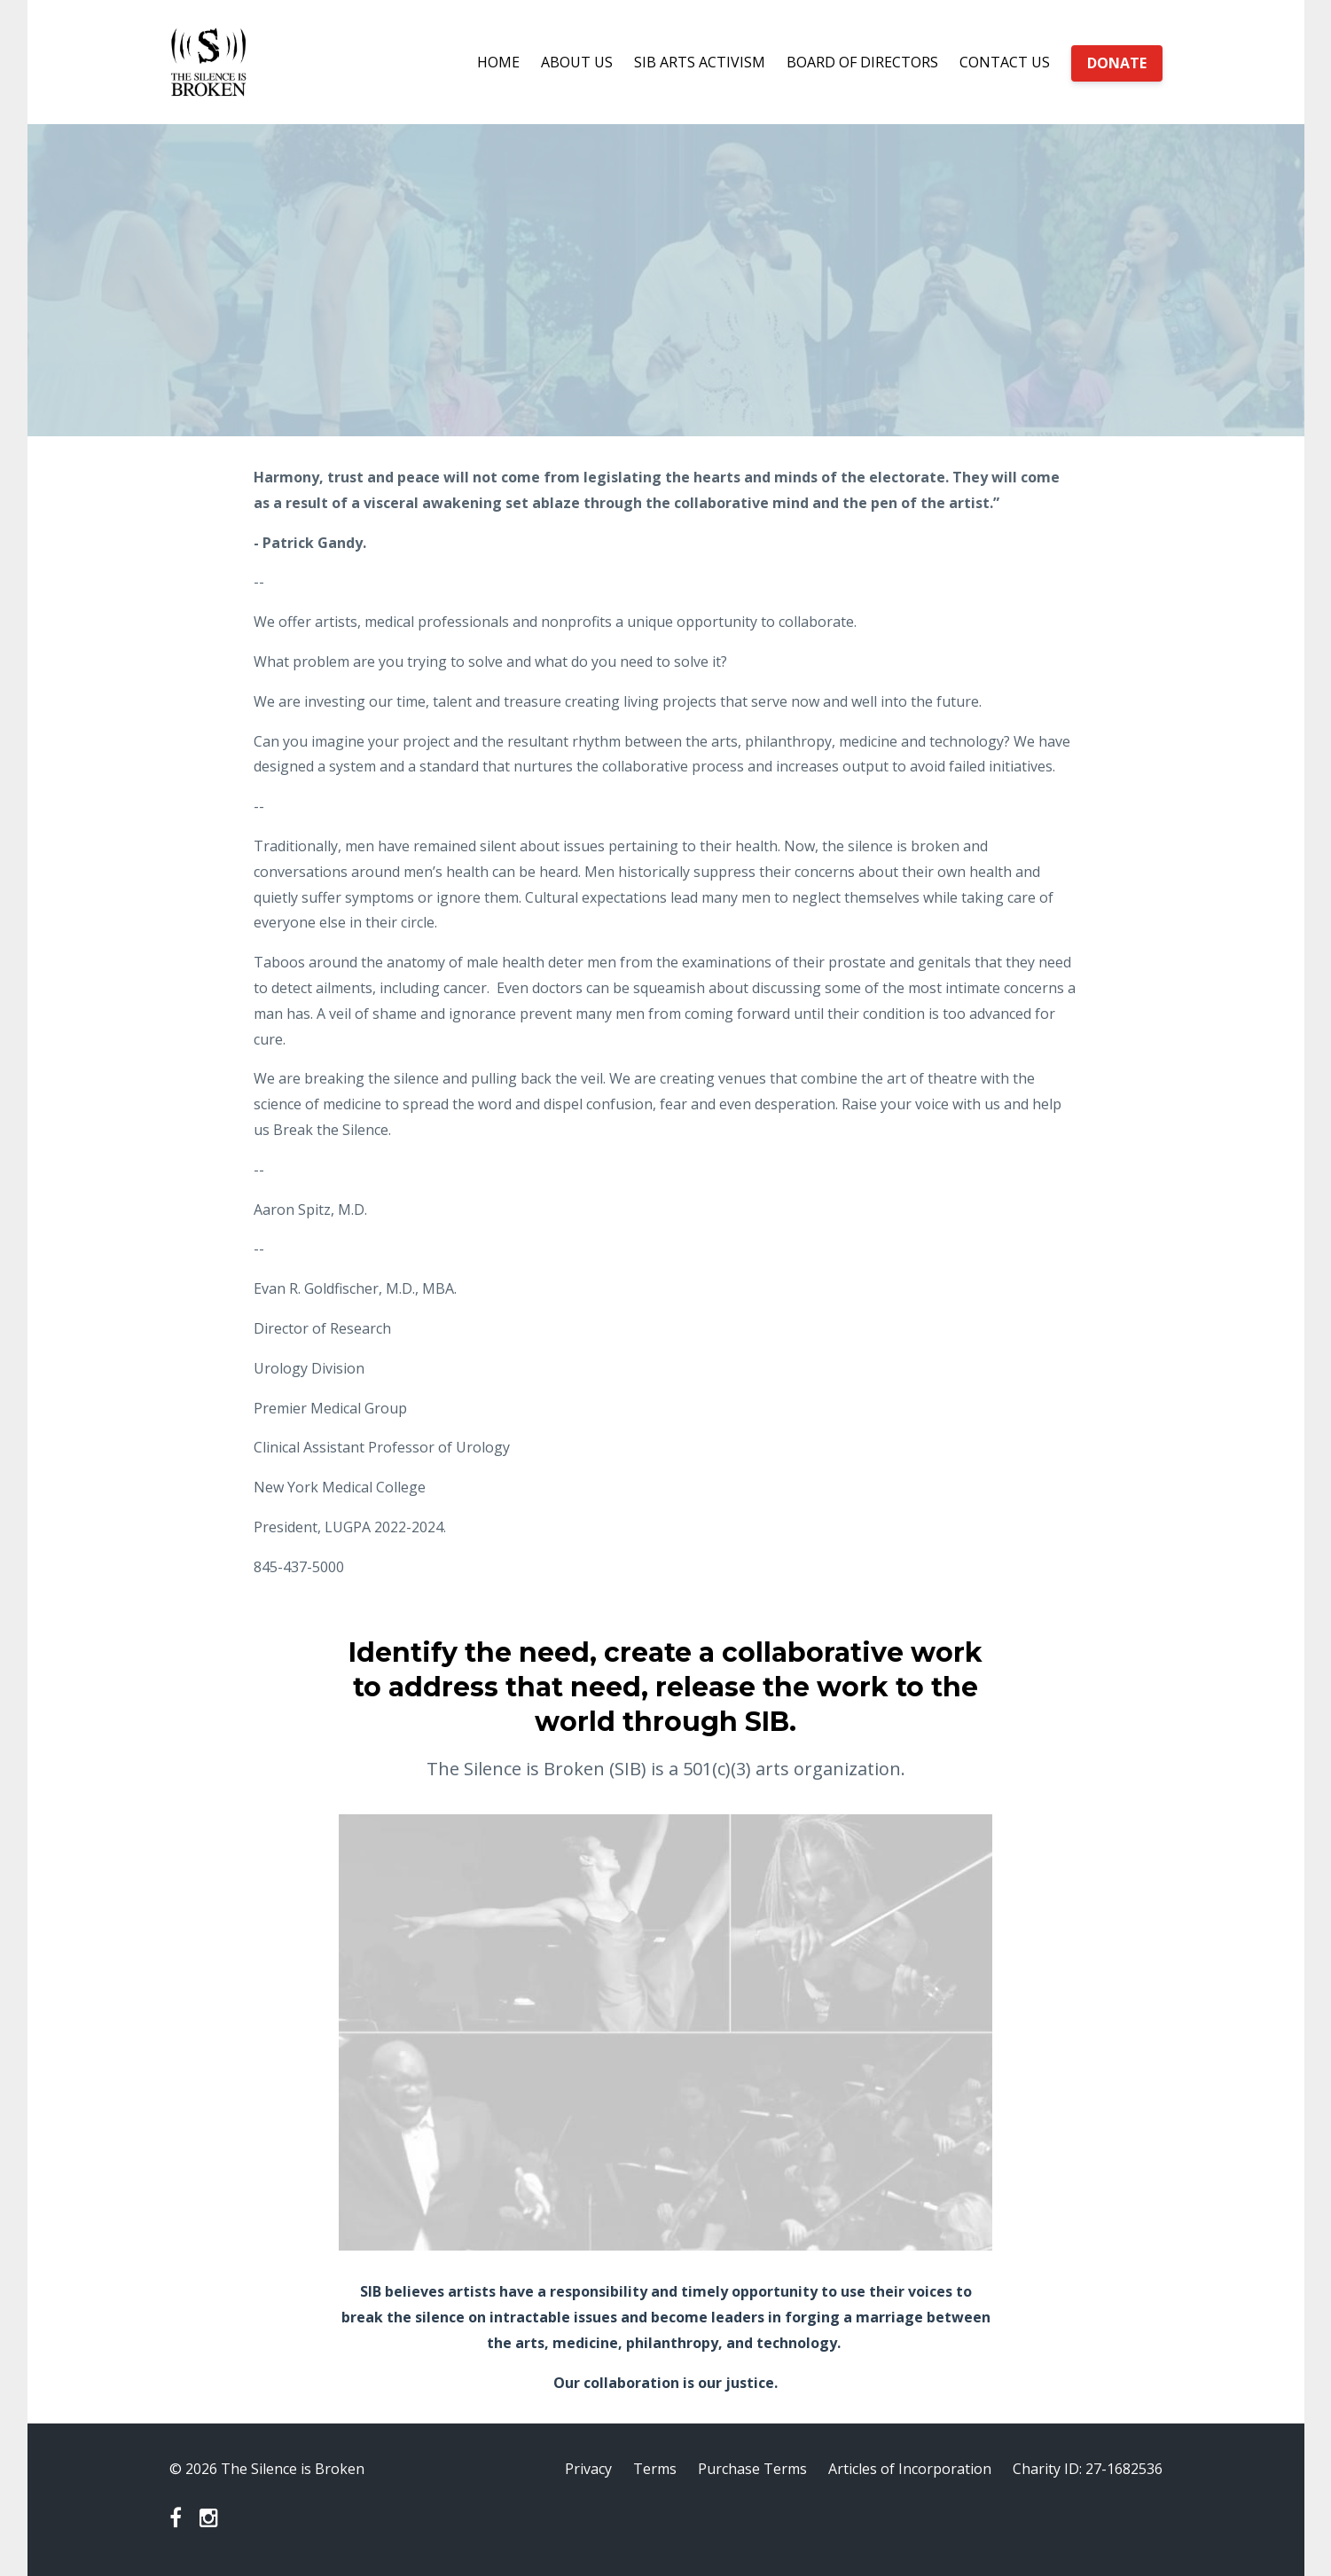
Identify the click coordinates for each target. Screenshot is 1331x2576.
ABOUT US (577, 62)
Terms (655, 2468)
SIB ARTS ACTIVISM (699, 62)
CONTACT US (1004, 62)
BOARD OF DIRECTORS (862, 62)
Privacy (588, 2468)
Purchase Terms (752, 2468)
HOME (498, 62)
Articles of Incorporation (909, 2468)
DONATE (1117, 63)
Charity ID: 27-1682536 (1088, 2468)
